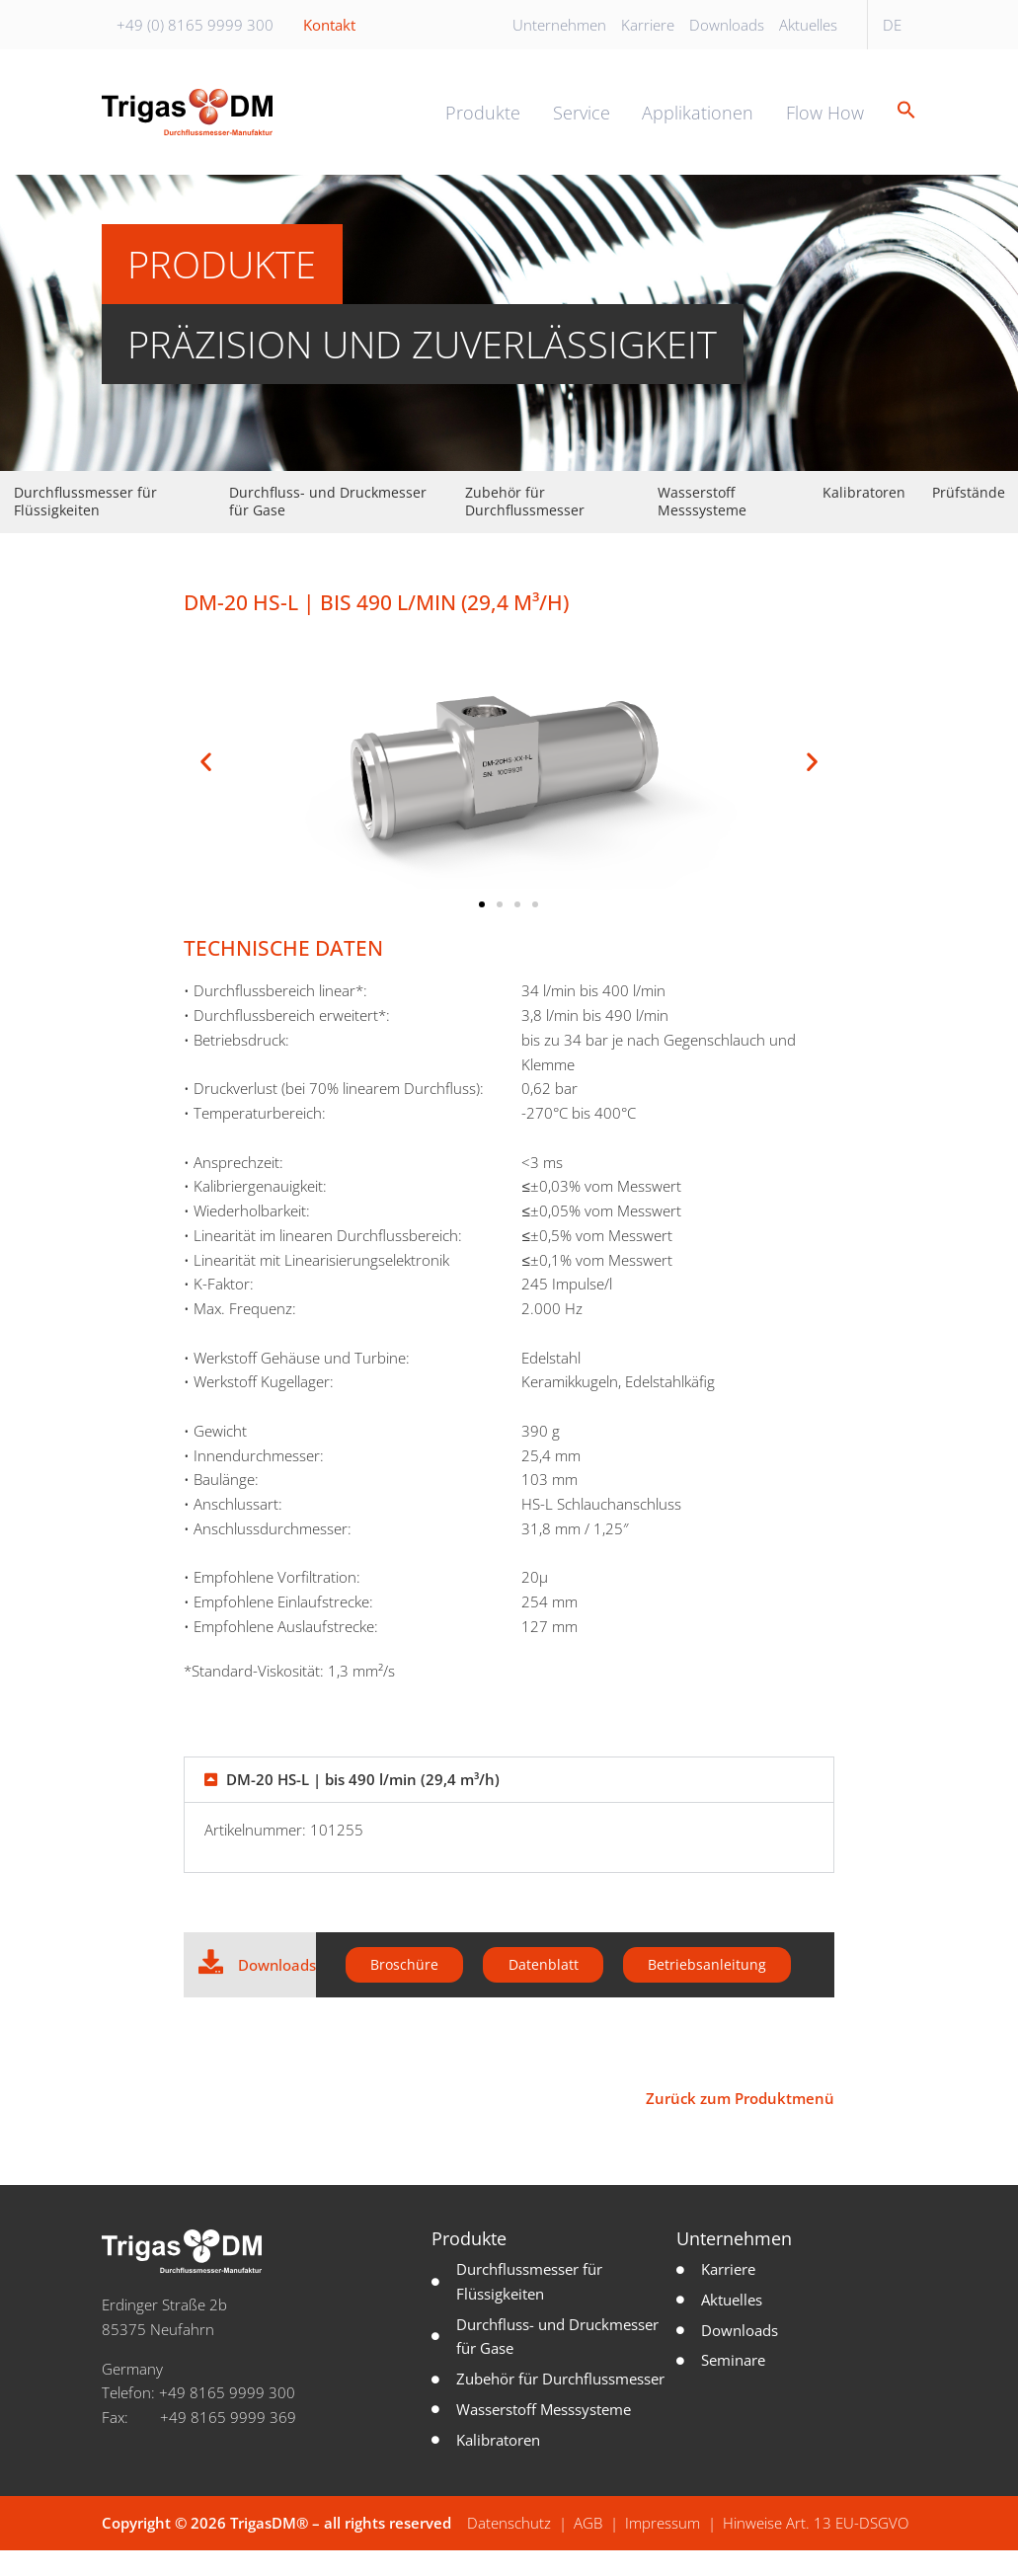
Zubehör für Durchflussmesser (525, 525)
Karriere (647, 25)
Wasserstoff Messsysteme (702, 525)
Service (581, 124)
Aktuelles (808, 25)
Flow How (825, 124)
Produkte (482, 124)
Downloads (726, 25)
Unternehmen (559, 25)
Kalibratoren (863, 516)
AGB (588, 2549)
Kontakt (329, 25)
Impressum (662, 2549)
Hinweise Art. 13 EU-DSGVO (815, 2549)
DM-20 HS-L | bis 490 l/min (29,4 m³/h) (363, 1803)
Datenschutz (509, 2549)
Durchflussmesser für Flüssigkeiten (85, 525)
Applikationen (697, 124)
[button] (899, 124)
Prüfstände (968, 516)
